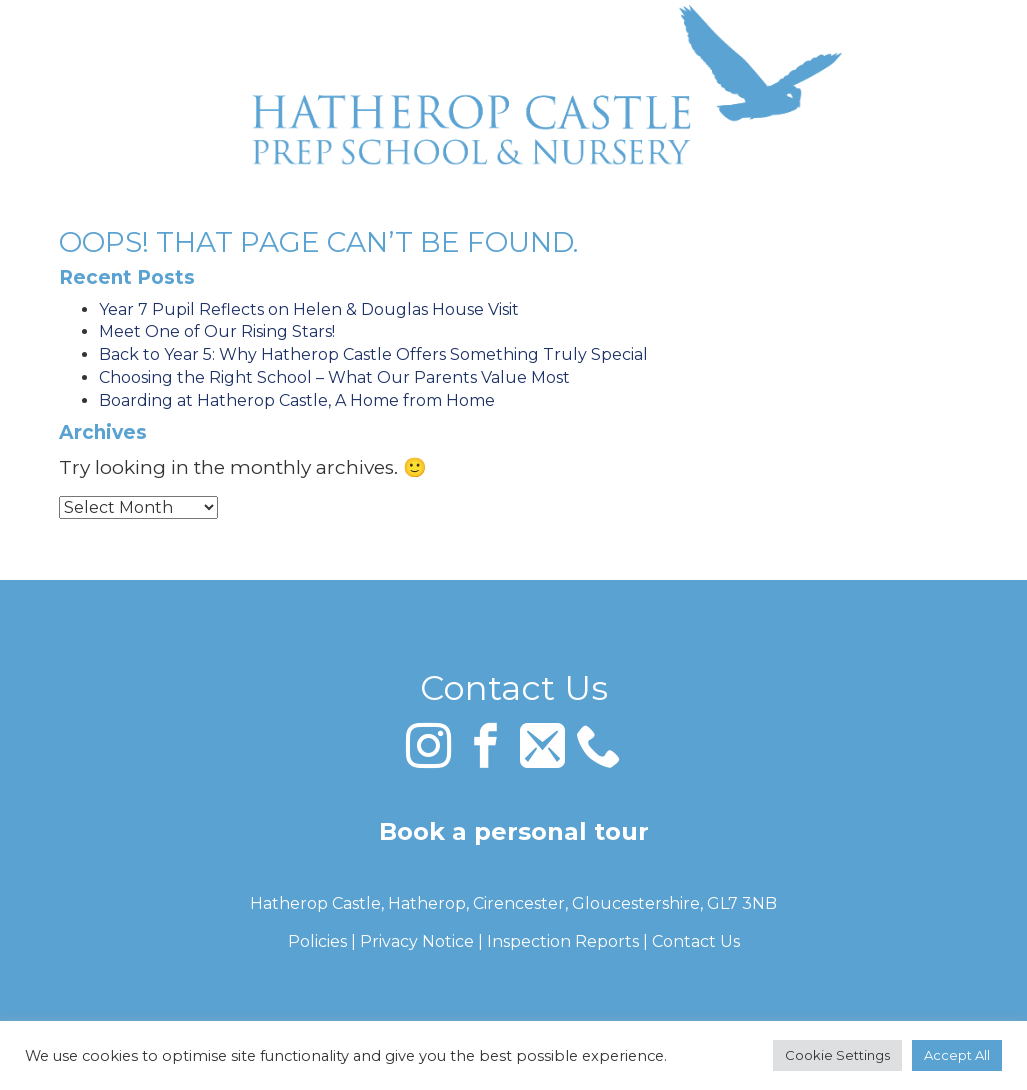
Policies (317, 941)
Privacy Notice (417, 941)
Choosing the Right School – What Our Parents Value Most (334, 377)
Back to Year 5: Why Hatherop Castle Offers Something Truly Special (373, 354)
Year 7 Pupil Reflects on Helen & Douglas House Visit (309, 309)
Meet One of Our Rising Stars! (217, 331)
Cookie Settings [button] (837, 1055)
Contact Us (696, 941)
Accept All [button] (957, 1055)
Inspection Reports (563, 941)
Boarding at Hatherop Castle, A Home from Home (297, 400)
